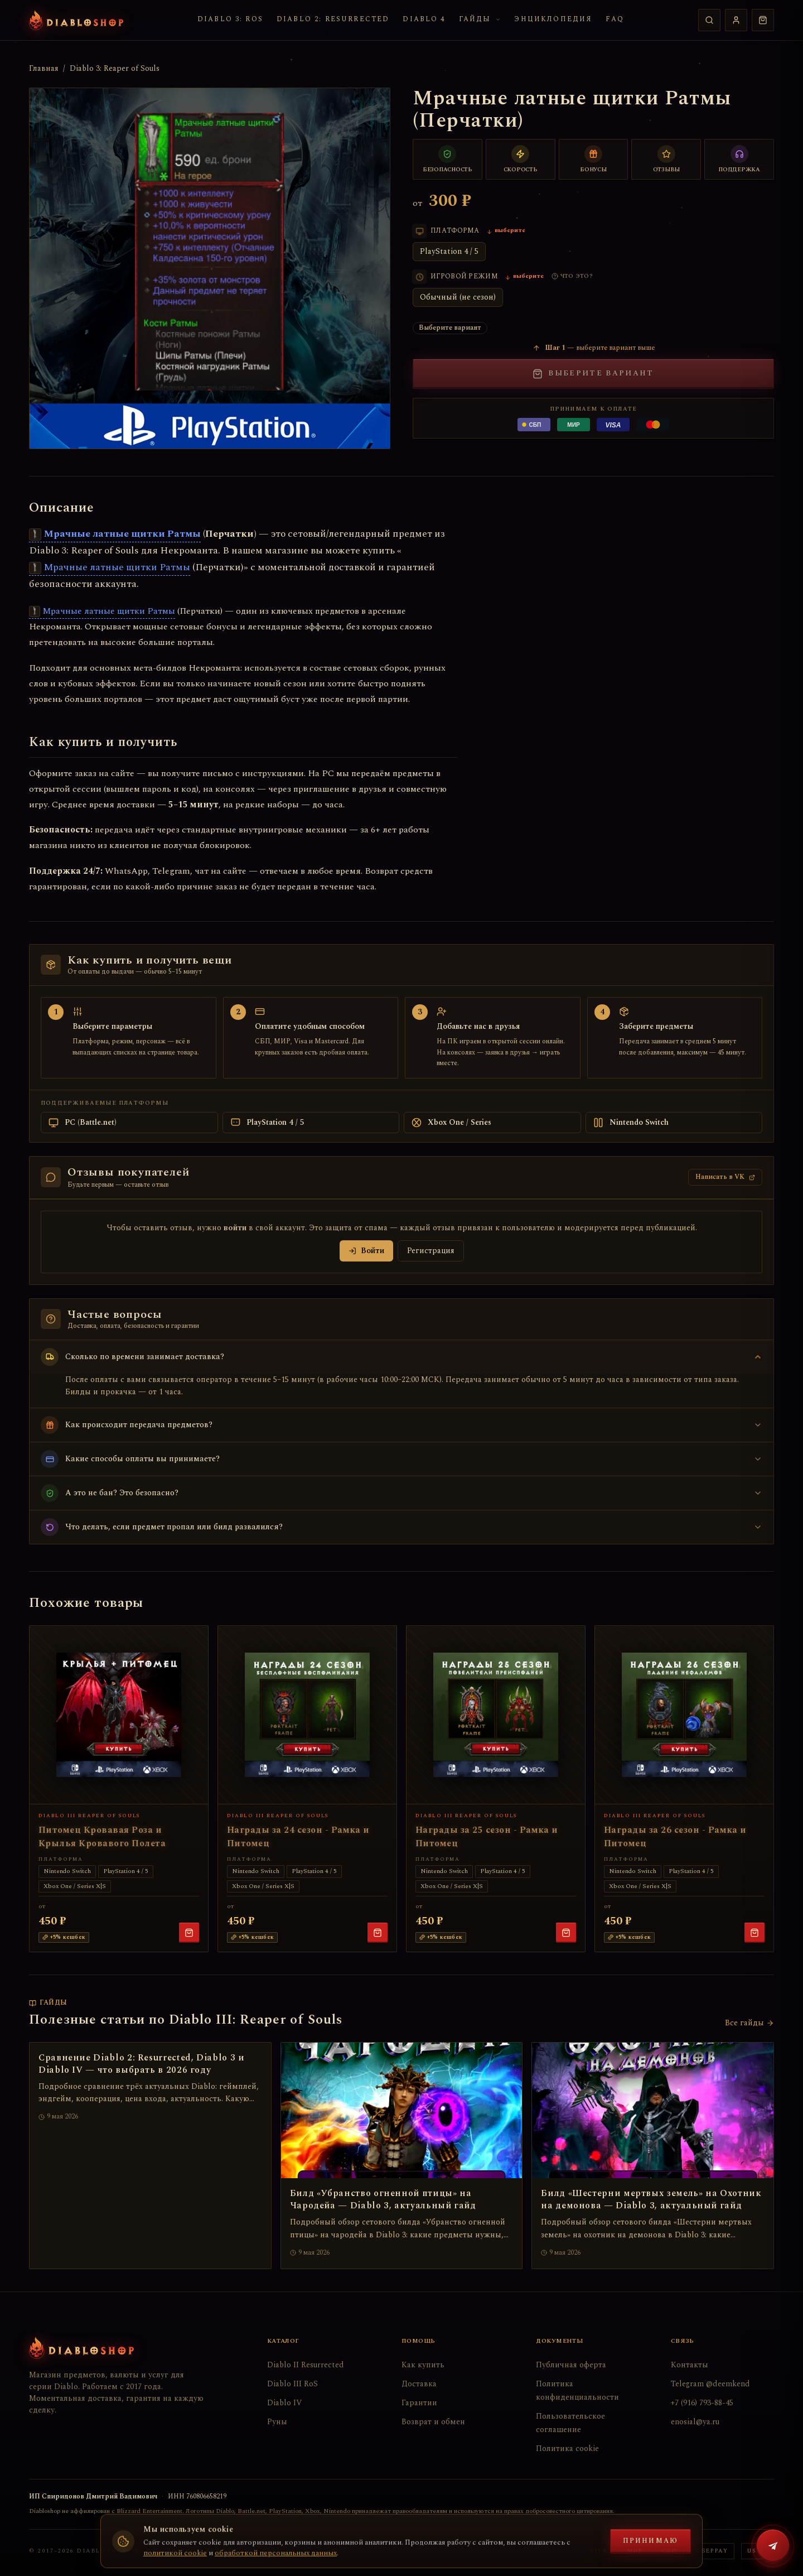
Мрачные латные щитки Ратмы (115, 533)
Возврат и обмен (433, 2422)
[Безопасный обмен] (447, 159)
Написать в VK (725, 1177)
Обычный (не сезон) (458, 297)
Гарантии (419, 2403)
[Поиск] (709, 20)
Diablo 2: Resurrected (333, 19)
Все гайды (749, 2023)
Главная (44, 68)
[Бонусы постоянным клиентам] (593, 159)
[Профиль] (736, 20)
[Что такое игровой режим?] (572, 276)
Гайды (480, 19)
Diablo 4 (424, 19)
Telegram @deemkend (710, 2384)
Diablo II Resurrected (305, 2365)
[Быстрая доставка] (520, 159)
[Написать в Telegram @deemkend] (773, 2546)
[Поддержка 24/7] (739, 159)
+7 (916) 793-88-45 (702, 2403)
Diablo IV (284, 2403)
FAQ (614, 19)
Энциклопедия (553, 19)
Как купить (423, 2365)
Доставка (419, 2384)
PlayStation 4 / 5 (449, 251)
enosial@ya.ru (695, 2422)
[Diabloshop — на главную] (76, 20)
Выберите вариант (593, 373)
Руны (277, 2422)
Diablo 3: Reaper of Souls (114, 68)
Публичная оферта (571, 2365)
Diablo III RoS (292, 2384)
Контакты (689, 2365)
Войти (366, 1250)
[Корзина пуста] (763, 20)
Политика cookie (567, 2448)
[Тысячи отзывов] (666, 159)
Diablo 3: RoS (230, 19)
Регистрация (430, 1250)
